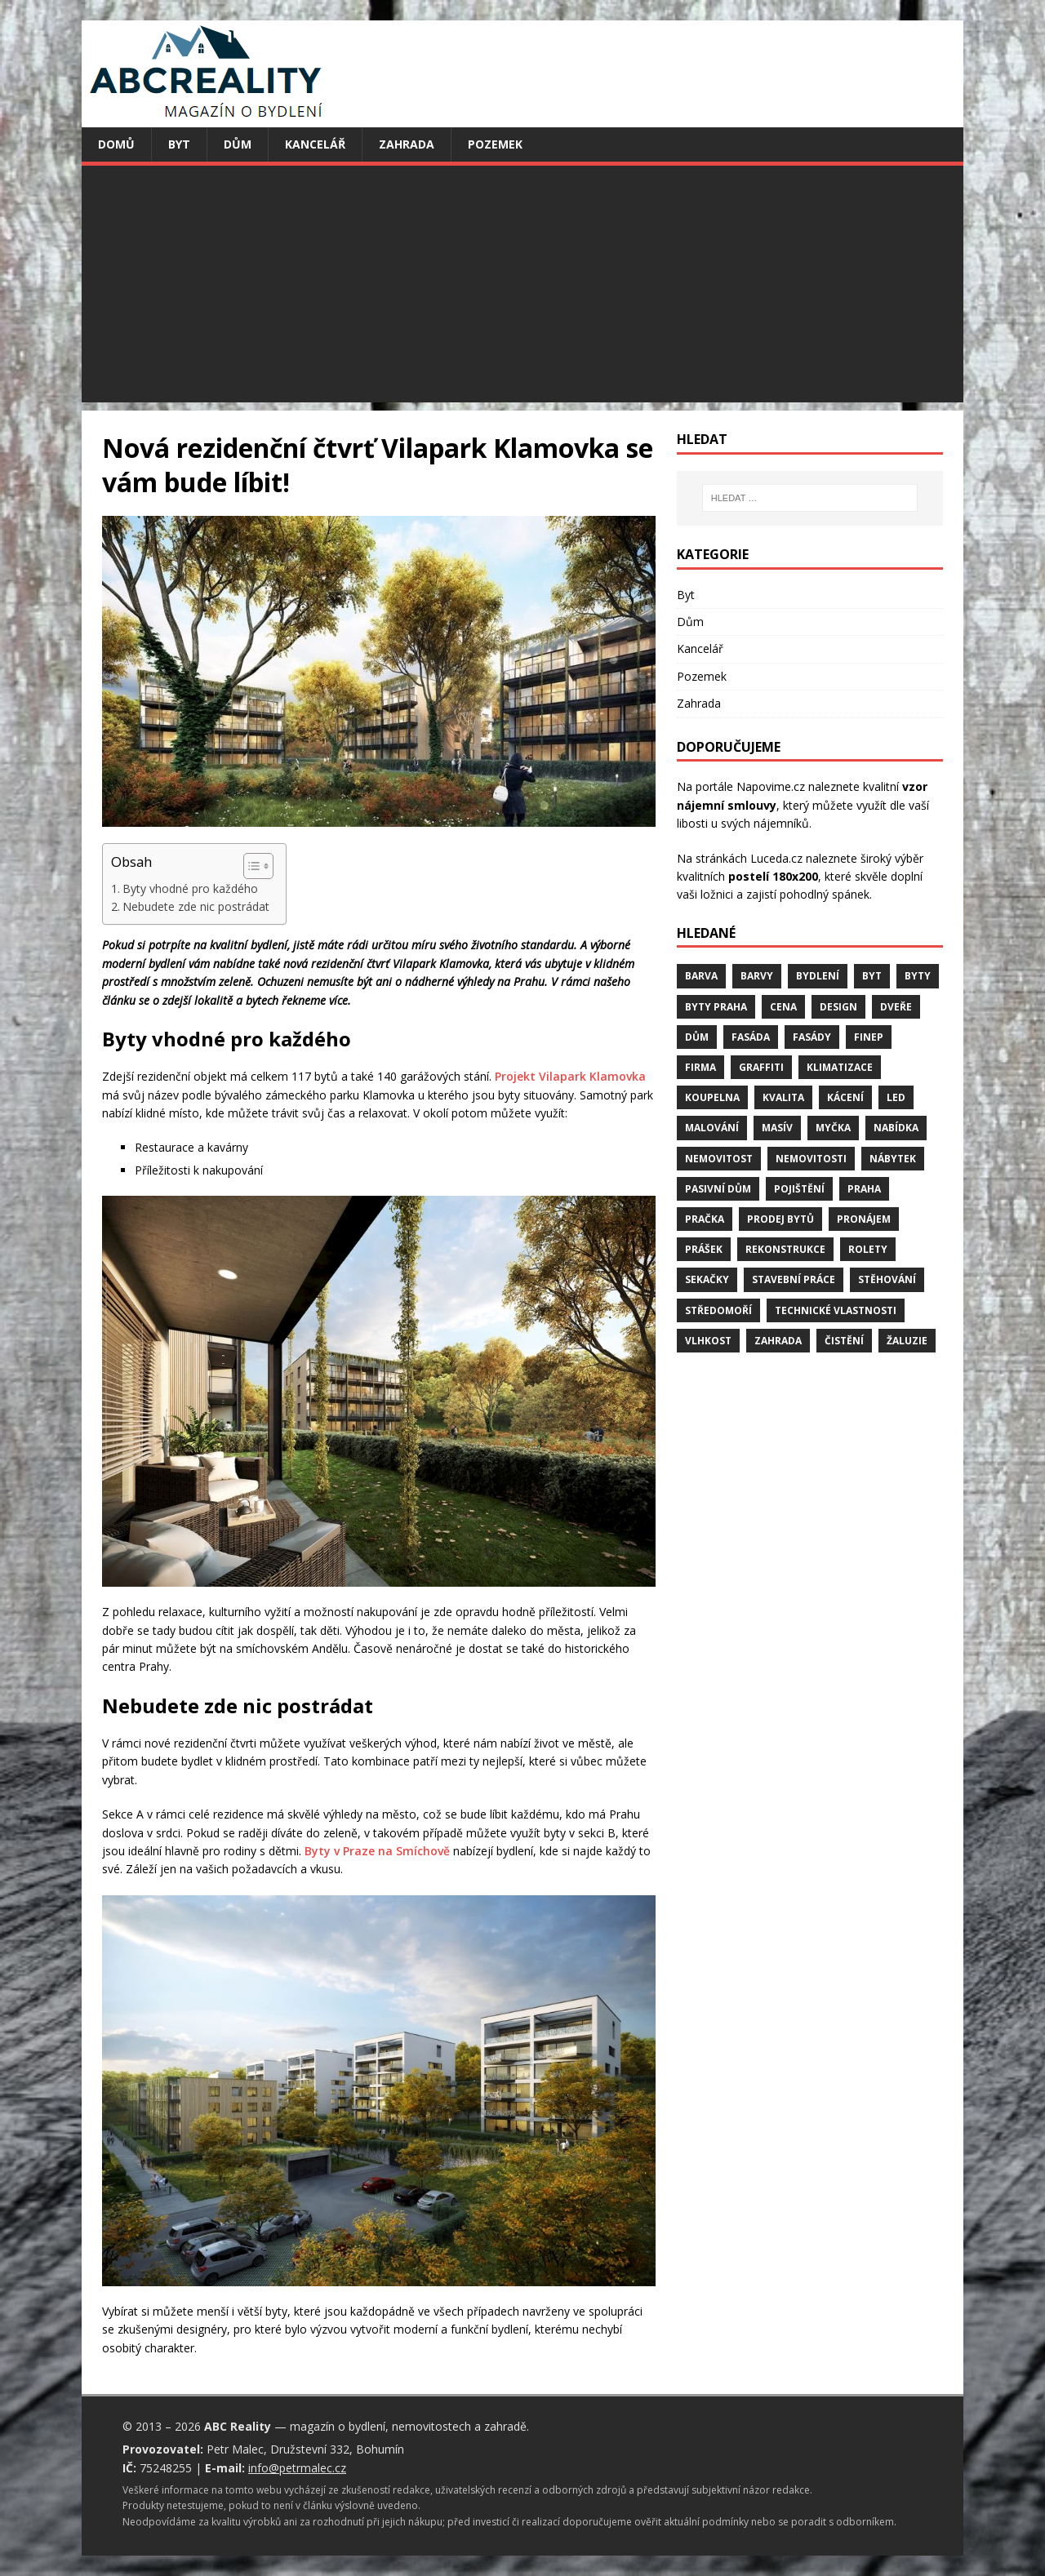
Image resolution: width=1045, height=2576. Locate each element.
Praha (864, 1189)
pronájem (864, 1219)
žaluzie (907, 1341)
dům (697, 1037)
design (838, 1007)
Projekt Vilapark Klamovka (570, 1076)
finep (868, 1037)
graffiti (761, 1067)
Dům (237, 144)
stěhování (887, 1279)
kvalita (783, 1097)
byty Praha (716, 1007)
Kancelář (315, 144)
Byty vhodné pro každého (190, 888)
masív (777, 1128)
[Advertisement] (522, 288)
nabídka (896, 1128)
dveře (896, 1007)
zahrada (778, 1341)
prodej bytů (780, 1219)
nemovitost (719, 1159)
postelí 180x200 (773, 876)
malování (712, 1128)
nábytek (892, 1159)
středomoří (718, 1310)
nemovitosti (811, 1159)
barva (701, 976)
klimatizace (840, 1067)
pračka (704, 1219)
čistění (844, 1341)
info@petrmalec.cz (297, 2468)
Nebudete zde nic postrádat (195, 906)
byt (872, 976)
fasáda (751, 1037)
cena (783, 1007)
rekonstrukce (785, 1249)
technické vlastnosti (835, 1310)
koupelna (712, 1097)
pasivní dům (718, 1189)
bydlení (817, 976)
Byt (179, 144)
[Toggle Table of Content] (250, 866)
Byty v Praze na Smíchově (377, 1851)
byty (918, 976)
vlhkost (708, 1341)
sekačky (707, 1279)
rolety (867, 1249)
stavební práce (793, 1279)
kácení (845, 1097)
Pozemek (495, 144)
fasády (812, 1037)
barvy (756, 976)
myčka (833, 1128)
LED (896, 1097)
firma (700, 1067)
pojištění (799, 1189)
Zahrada (406, 144)
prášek (704, 1249)
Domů (116, 144)
